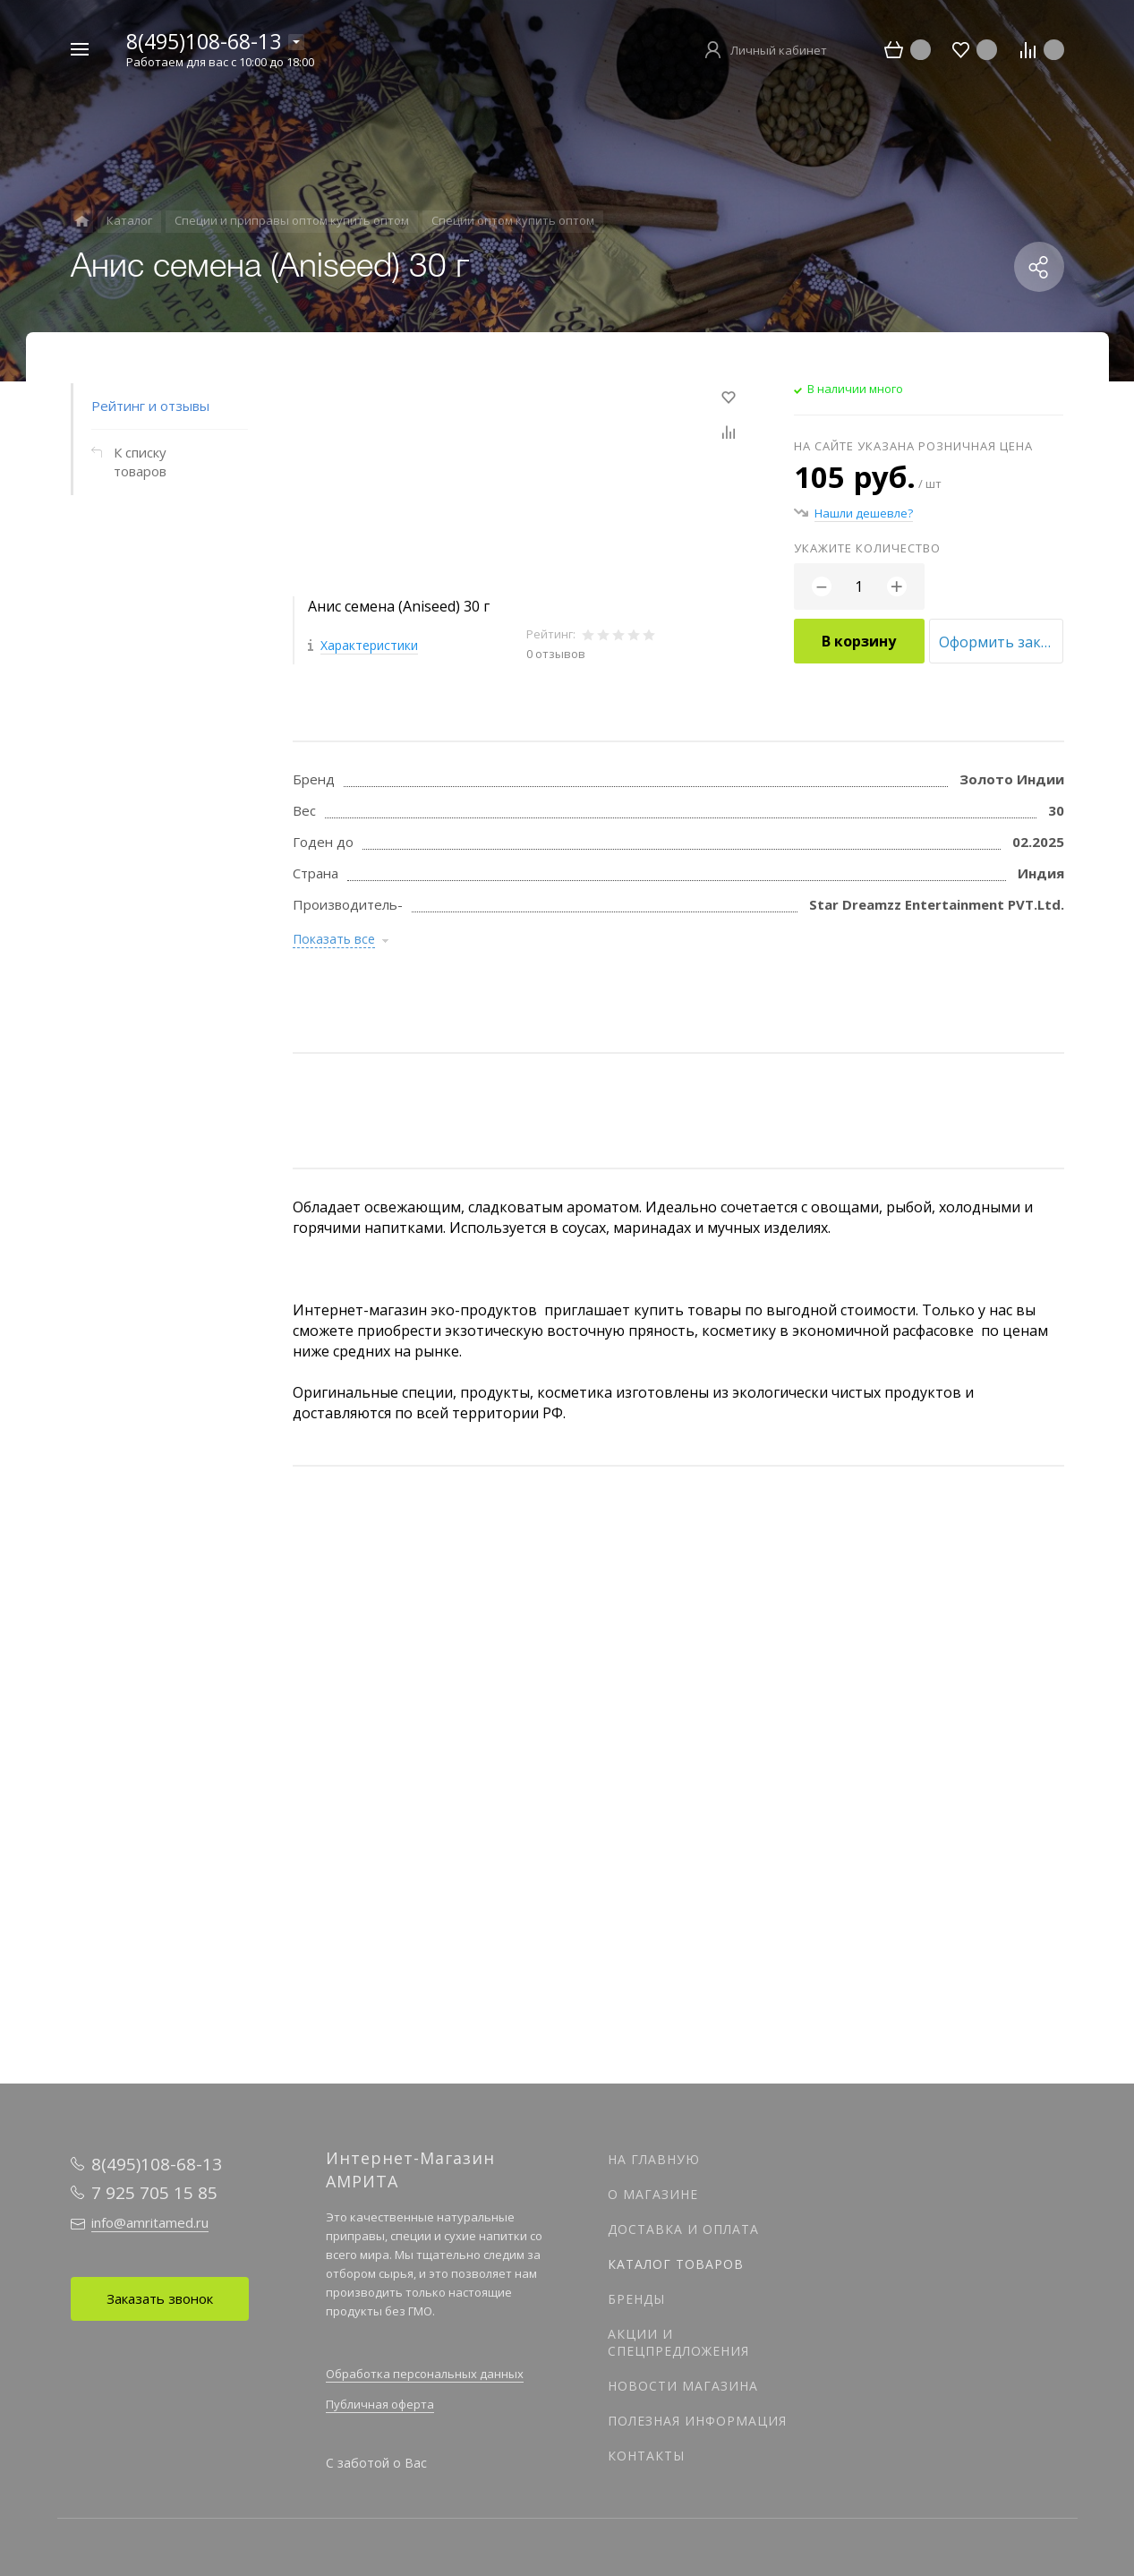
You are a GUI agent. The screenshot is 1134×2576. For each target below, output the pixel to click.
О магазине (653, 2194)
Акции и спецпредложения (678, 2342)
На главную (654, 2159)
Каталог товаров (676, 2263)
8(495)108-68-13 (203, 41)
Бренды (636, 2298)
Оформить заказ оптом (1001, 642)
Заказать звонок (160, 2298)
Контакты (646, 2455)
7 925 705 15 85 (154, 2192)
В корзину (859, 641)
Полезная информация (697, 2420)
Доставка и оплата (683, 2229)
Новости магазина (683, 2385)
